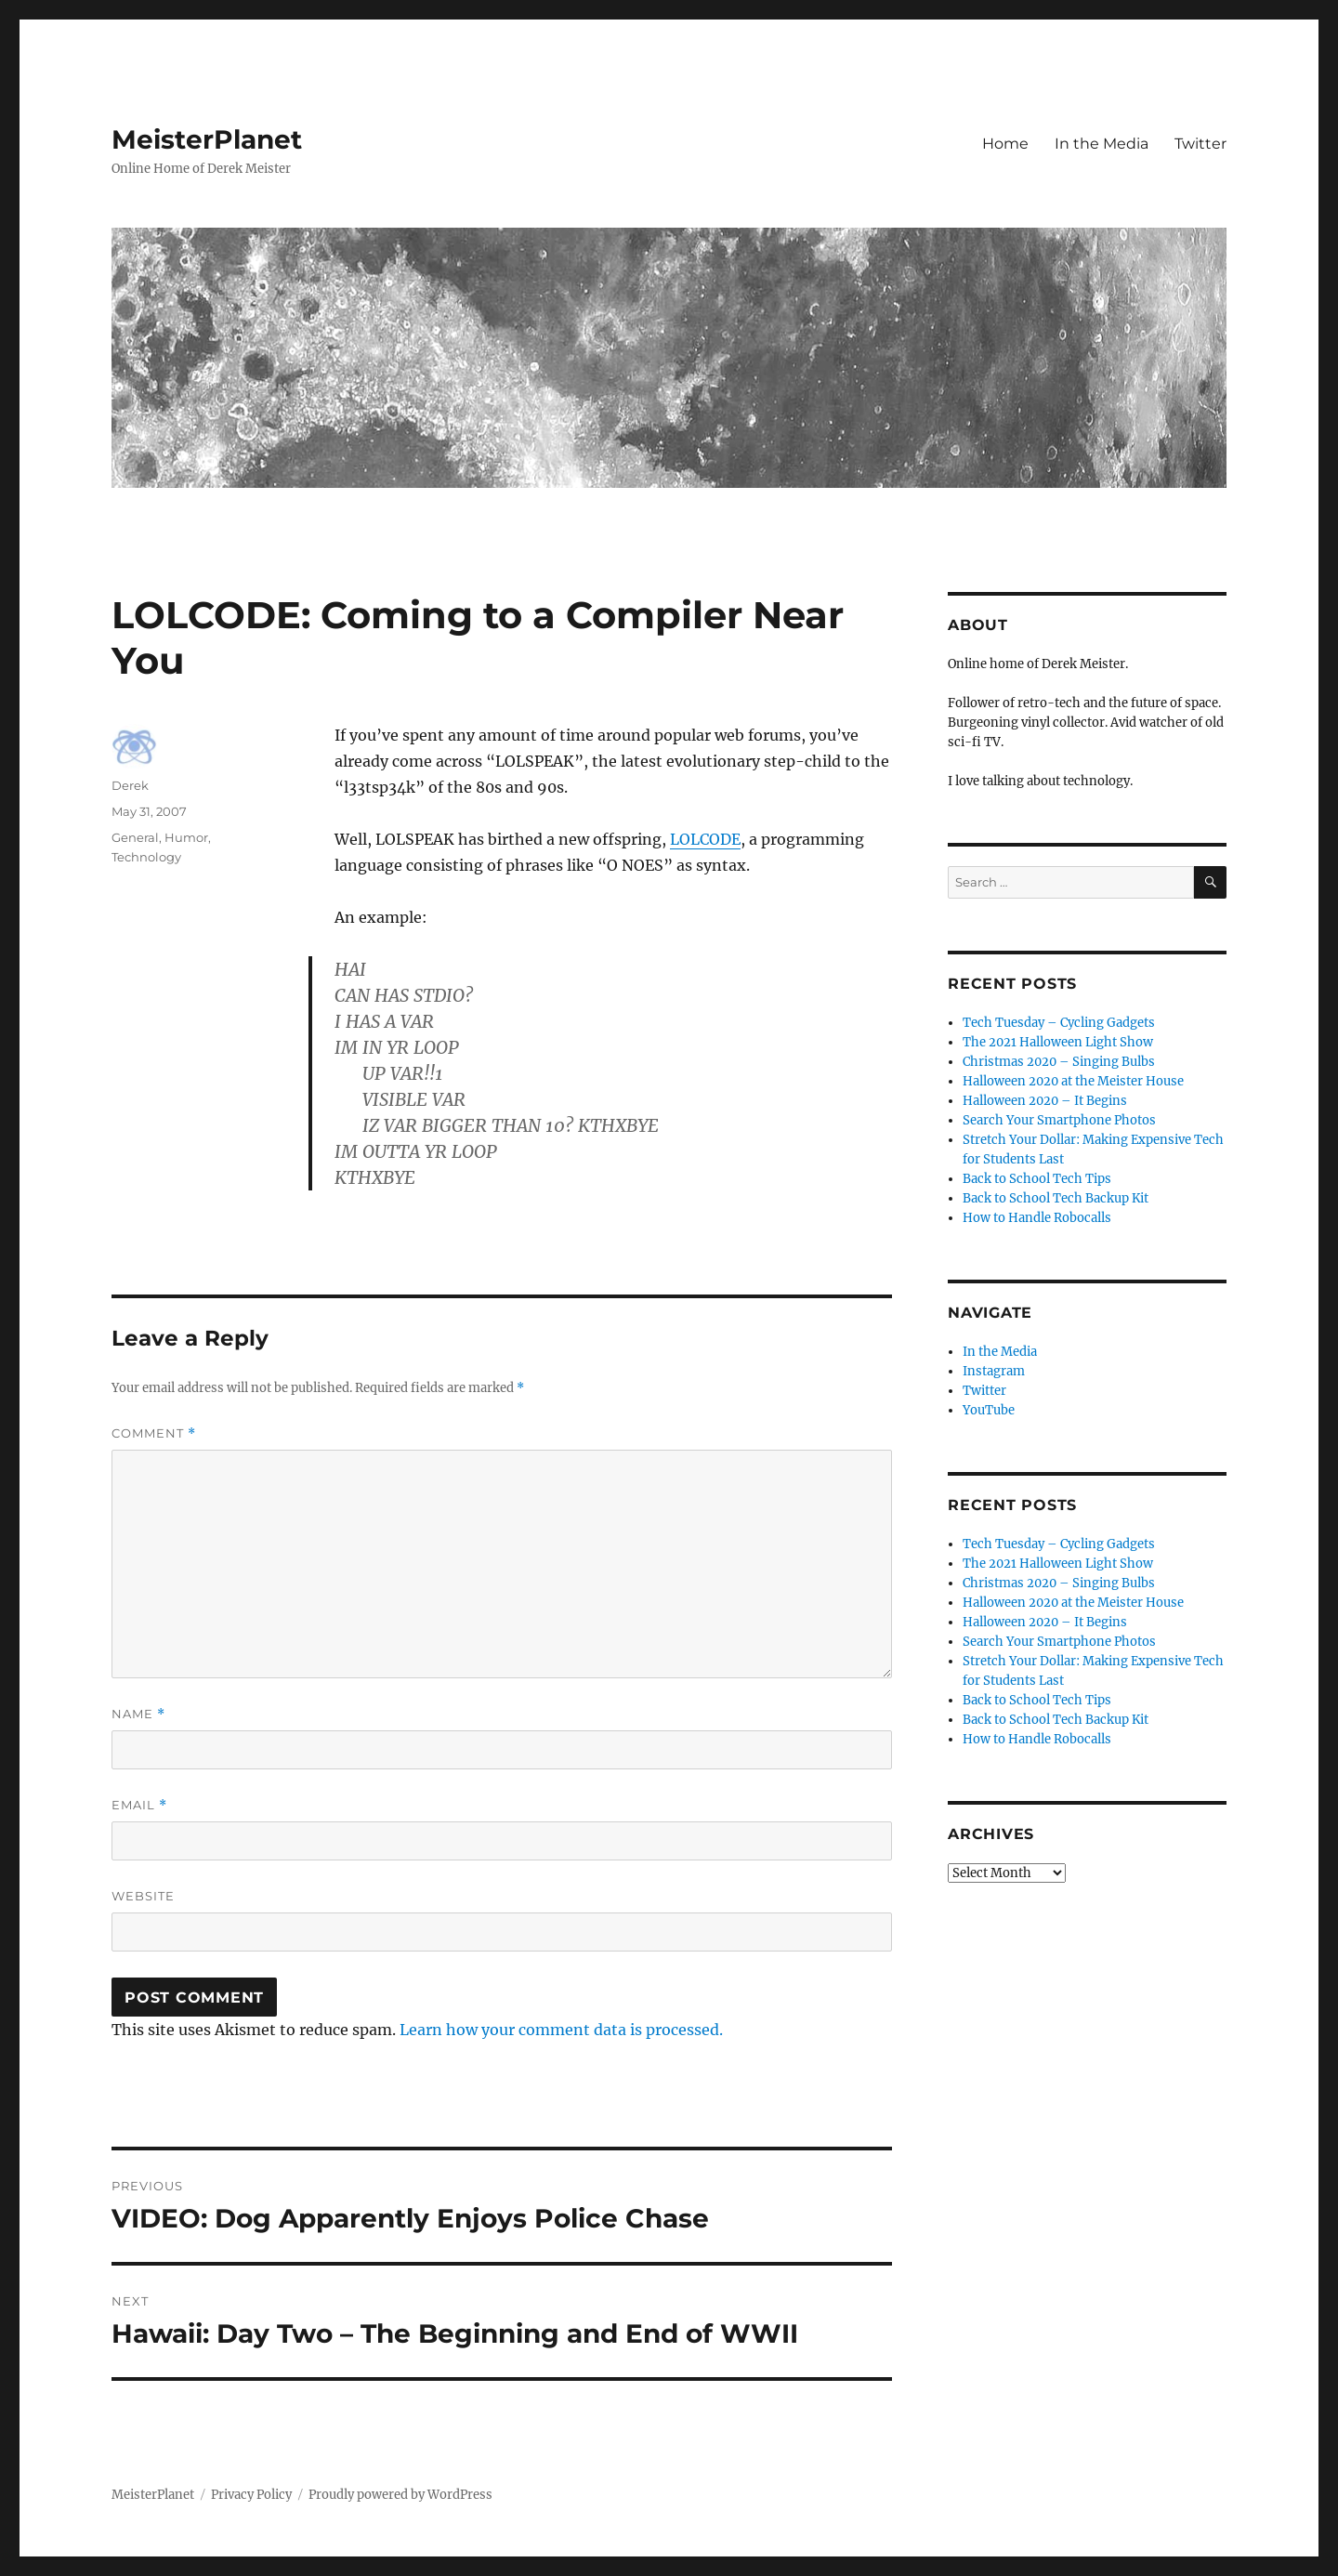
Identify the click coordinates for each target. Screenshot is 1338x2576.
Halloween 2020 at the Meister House (1073, 1081)
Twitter (1200, 143)
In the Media (1101, 143)
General (135, 837)
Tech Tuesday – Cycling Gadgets (1059, 1023)
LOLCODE (705, 839)
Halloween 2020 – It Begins (1045, 1101)
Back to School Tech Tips (1037, 1179)
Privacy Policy (251, 2495)
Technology (146, 856)
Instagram (994, 1371)
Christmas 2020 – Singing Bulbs (1059, 1062)
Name (138, 1714)
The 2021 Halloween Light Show (1058, 1042)
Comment (154, 1433)
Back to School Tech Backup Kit (1055, 1198)
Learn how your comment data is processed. (561, 2029)
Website (143, 1895)
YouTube (989, 1410)
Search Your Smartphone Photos (1059, 1120)
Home (1005, 143)
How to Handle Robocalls (1037, 1218)
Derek (130, 785)
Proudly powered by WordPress (400, 2495)
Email (139, 1805)
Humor (186, 837)
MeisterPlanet (207, 139)
